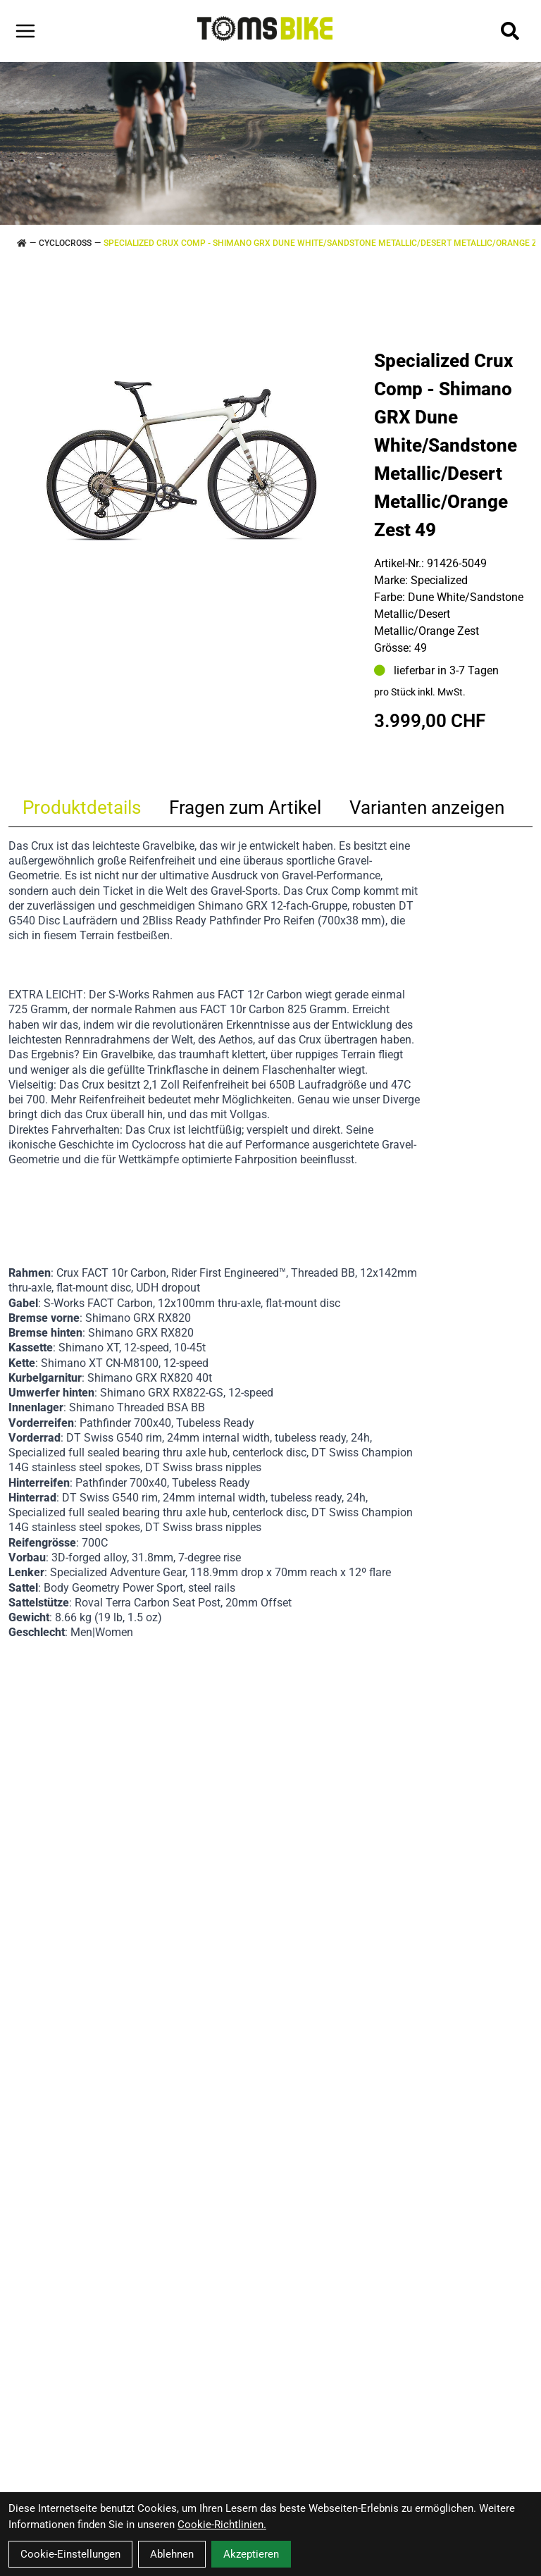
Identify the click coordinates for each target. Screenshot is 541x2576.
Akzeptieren (251, 2554)
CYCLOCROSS (65, 243)
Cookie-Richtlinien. (222, 2524)
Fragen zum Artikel (245, 807)
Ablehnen (172, 2554)
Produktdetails (82, 807)
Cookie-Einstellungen (70, 2554)
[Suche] (510, 31)
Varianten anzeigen (426, 807)
